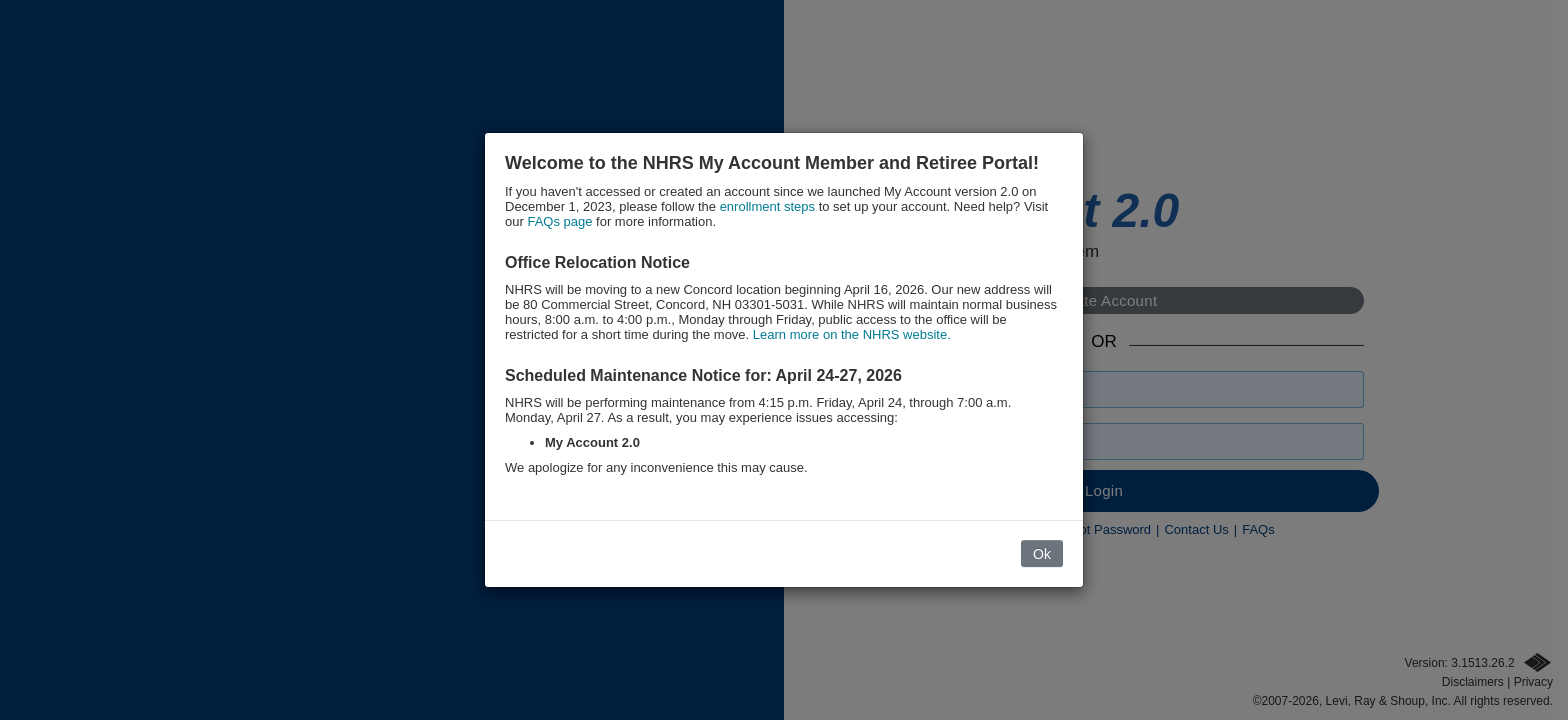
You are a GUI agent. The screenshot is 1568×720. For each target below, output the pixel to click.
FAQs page (559, 221)
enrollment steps (767, 206)
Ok (1042, 554)
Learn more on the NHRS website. (852, 334)
